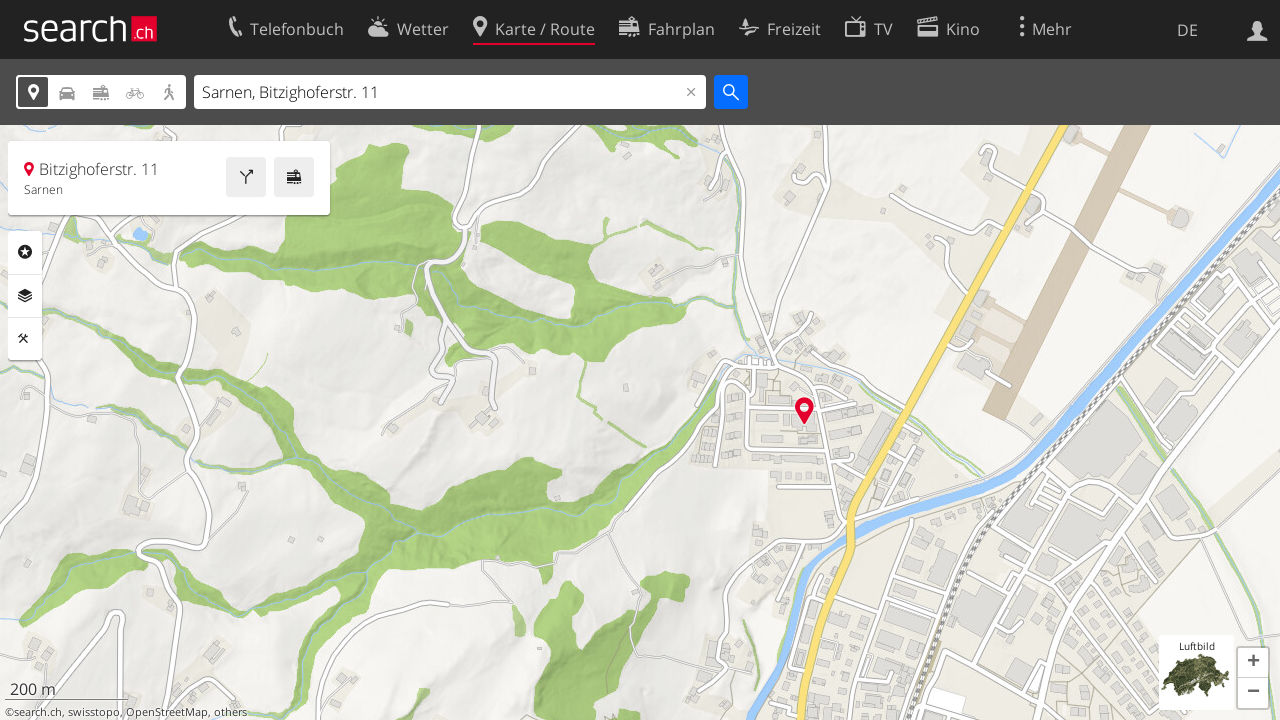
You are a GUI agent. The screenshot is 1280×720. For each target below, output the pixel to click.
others (230, 712)
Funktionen (25, 339)
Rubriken (25, 252)
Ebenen (25, 296)
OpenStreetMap (167, 712)
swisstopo (94, 712)
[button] (1253, 663)
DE (1187, 30)
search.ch (38, 712)
